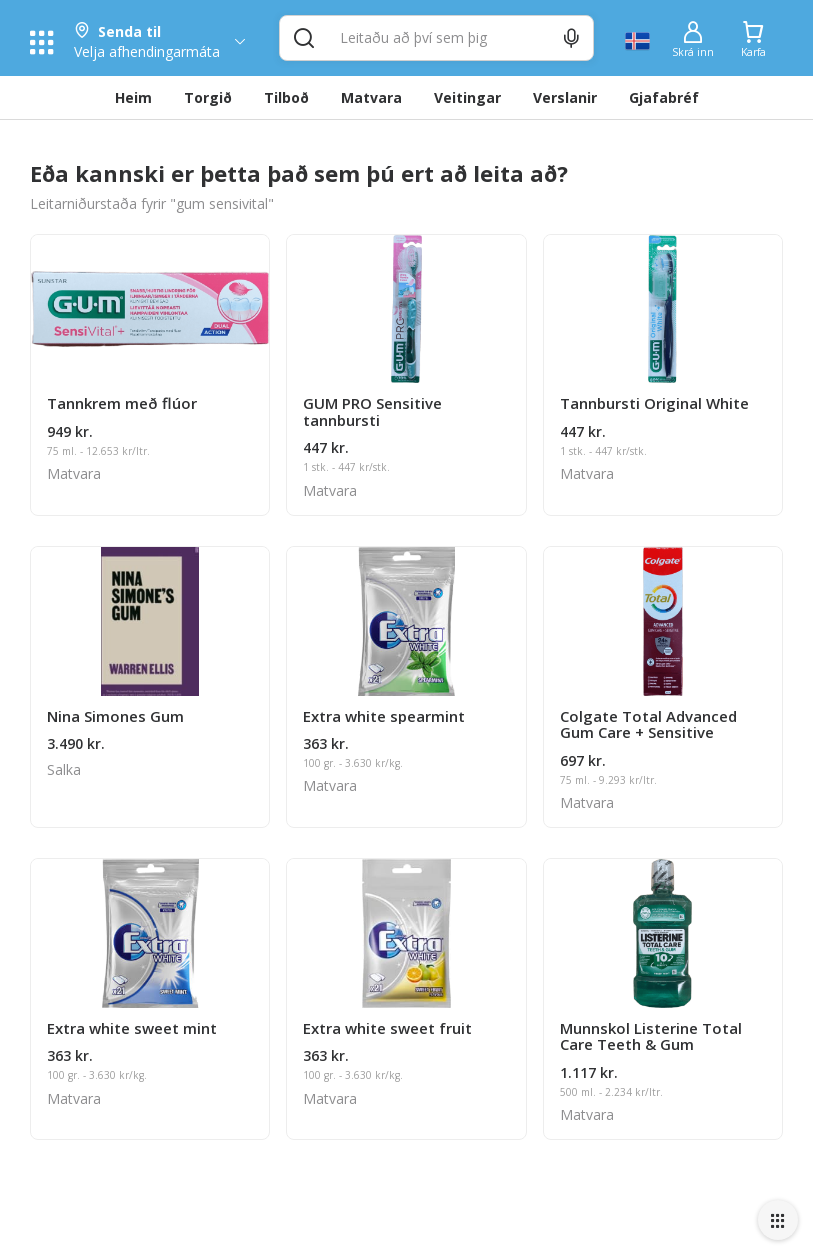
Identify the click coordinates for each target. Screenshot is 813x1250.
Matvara (371, 97)
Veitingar (467, 97)
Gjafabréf (664, 97)
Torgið (208, 97)
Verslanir (565, 97)
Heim (133, 97)
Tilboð (286, 97)
